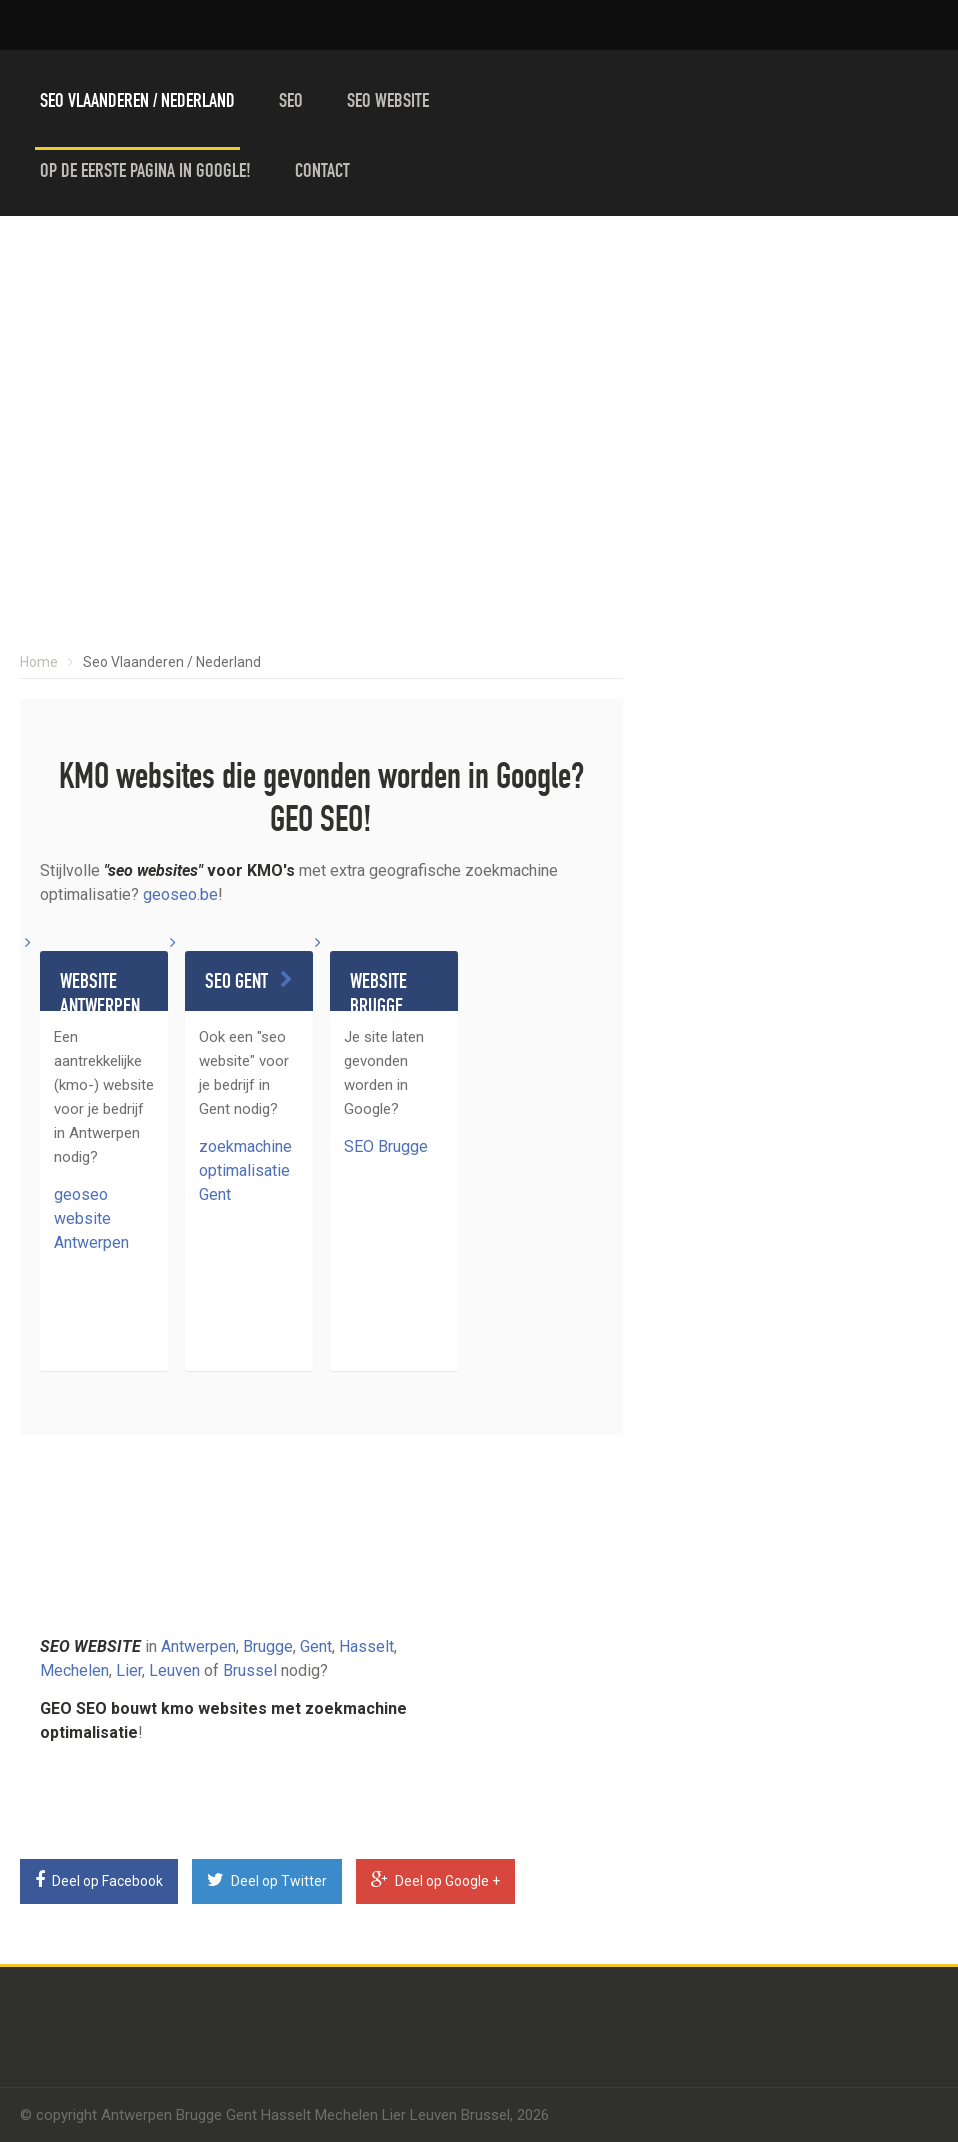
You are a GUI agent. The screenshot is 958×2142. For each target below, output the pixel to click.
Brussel (250, 1670)
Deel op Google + (435, 1880)
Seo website (388, 103)
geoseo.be (180, 894)
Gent (316, 1646)
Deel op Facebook (99, 1880)
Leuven (174, 1670)
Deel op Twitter (267, 1880)
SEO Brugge (386, 1146)
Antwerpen (198, 1646)
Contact (322, 173)
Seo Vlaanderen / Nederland (137, 103)
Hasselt (366, 1646)
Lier (129, 1670)
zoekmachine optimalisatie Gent (245, 1170)
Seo (291, 103)
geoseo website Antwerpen (91, 1218)
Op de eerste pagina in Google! (145, 173)
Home (39, 662)
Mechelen (74, 1670)
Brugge (268, 1646)
